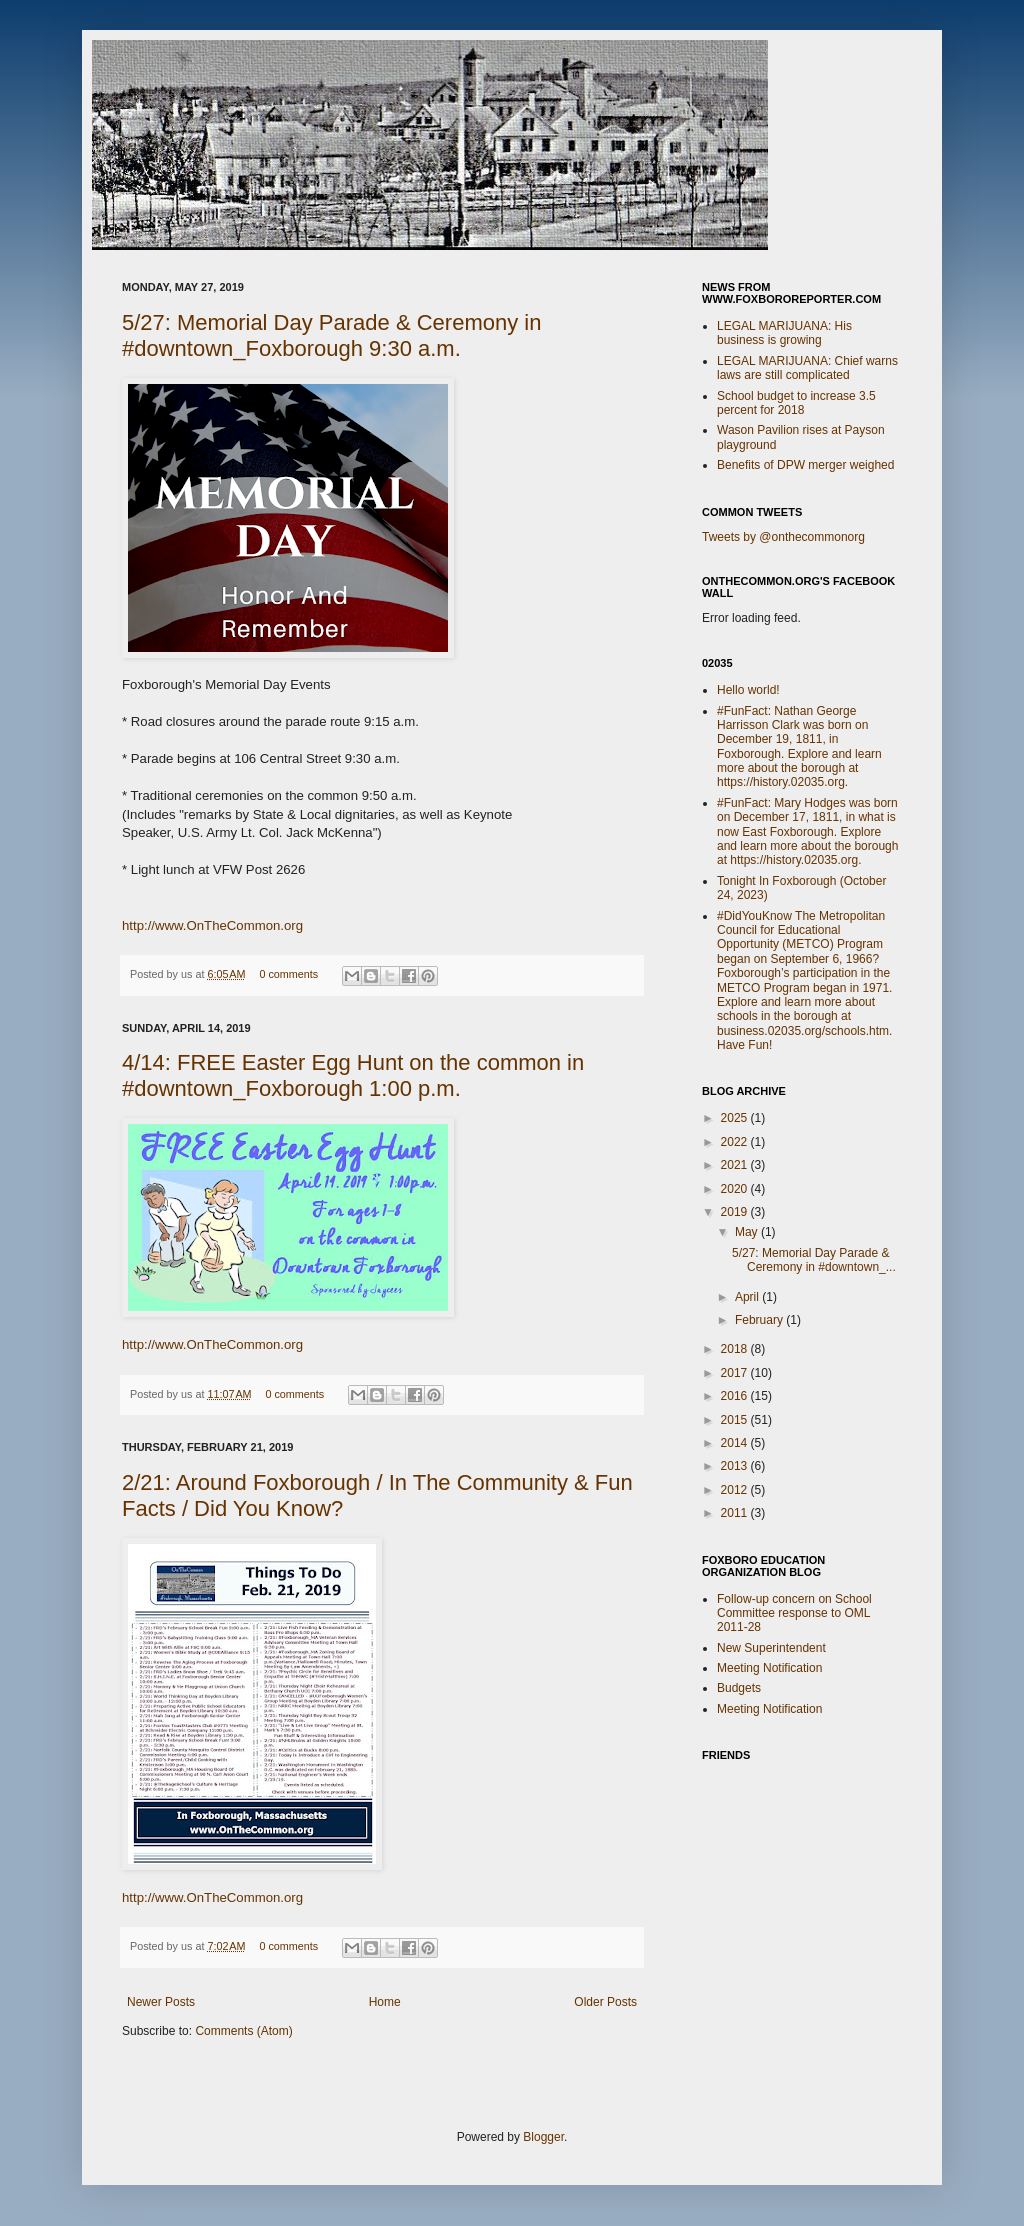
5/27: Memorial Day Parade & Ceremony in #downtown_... (814, 1260)
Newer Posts (161, 2002)
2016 (736, 1396)
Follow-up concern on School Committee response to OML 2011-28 (794, 1613)
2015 (736, 1420)
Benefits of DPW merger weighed (805, 465)
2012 (736, 1490)
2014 (736, 1443)
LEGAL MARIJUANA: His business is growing (784, 333)
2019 (736, 1212)
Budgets (739, 1688)
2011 (736, 1513)
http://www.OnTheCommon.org (212, 925)
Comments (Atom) (243, 2031)
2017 (736, 1373)
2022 (736, 1142)
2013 (736, 1466)
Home (385, 2002)
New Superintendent (771, 1648)
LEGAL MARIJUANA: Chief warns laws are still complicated (807, 368)
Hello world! (748, 690)
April (748, 1297)
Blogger (543, 2137)
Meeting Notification (769, 1668)
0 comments (288, 974)
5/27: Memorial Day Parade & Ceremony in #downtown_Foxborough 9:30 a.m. (331, 335)
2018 (736, 1349)
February (760, 1320)
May (748, 1232)
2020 (736, 1189)
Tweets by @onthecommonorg (783, 537)
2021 (736, 1165)
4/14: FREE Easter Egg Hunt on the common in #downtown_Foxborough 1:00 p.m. (353, 1075)
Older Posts (605, 2002)
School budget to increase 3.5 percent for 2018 (796, 403)
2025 (736, 1118)
